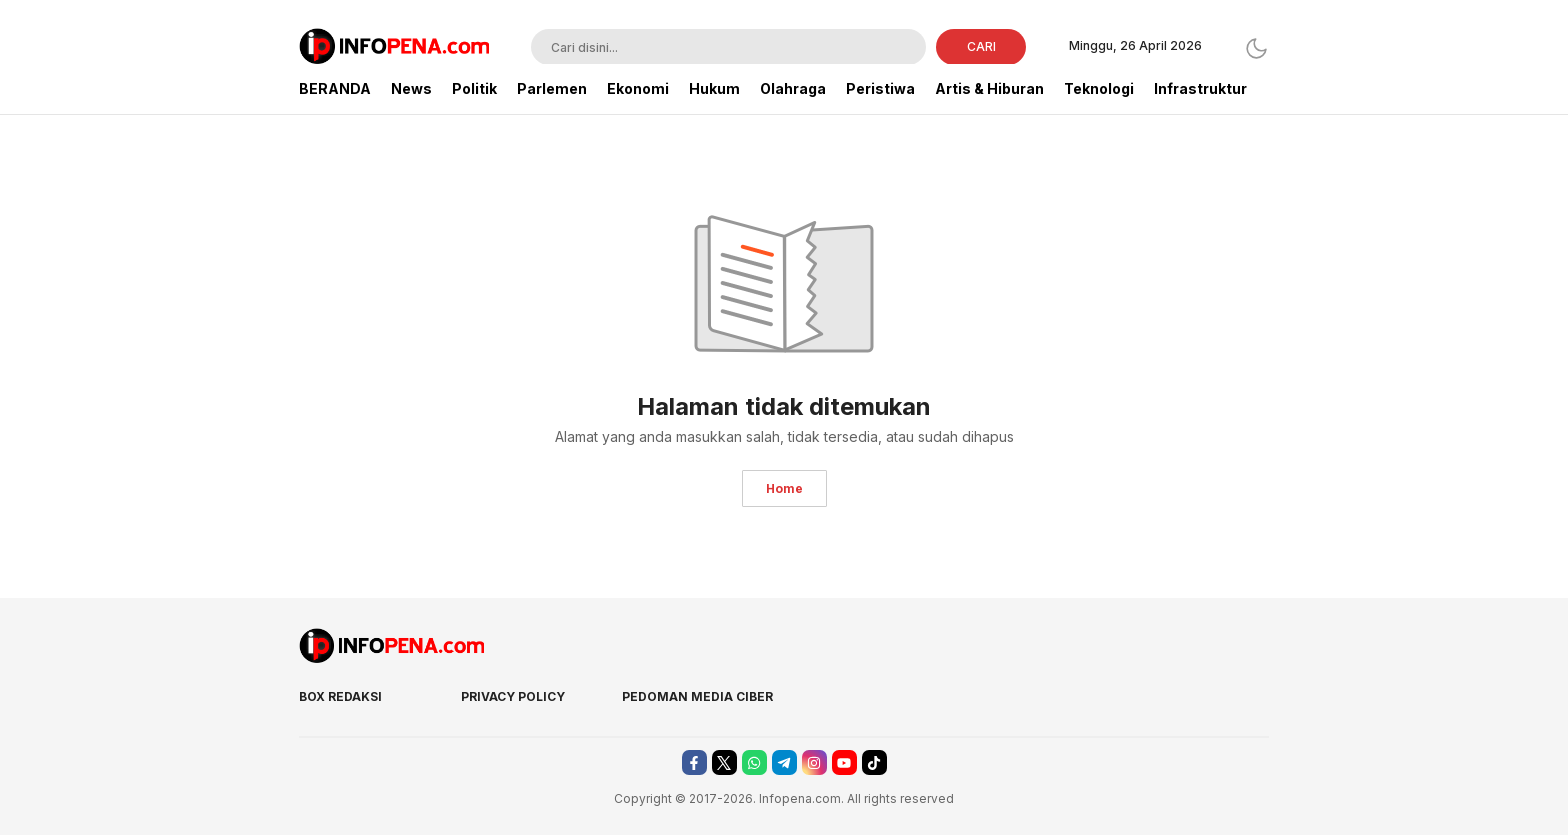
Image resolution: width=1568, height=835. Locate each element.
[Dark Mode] (1256, 48)
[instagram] (814, 762)
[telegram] (784, 762)
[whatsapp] (754, 762)
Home (784, 488)
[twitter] (724, 762)
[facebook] (694, 762)
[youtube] (844, 762)
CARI (981, 46)
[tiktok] (874, 762)
